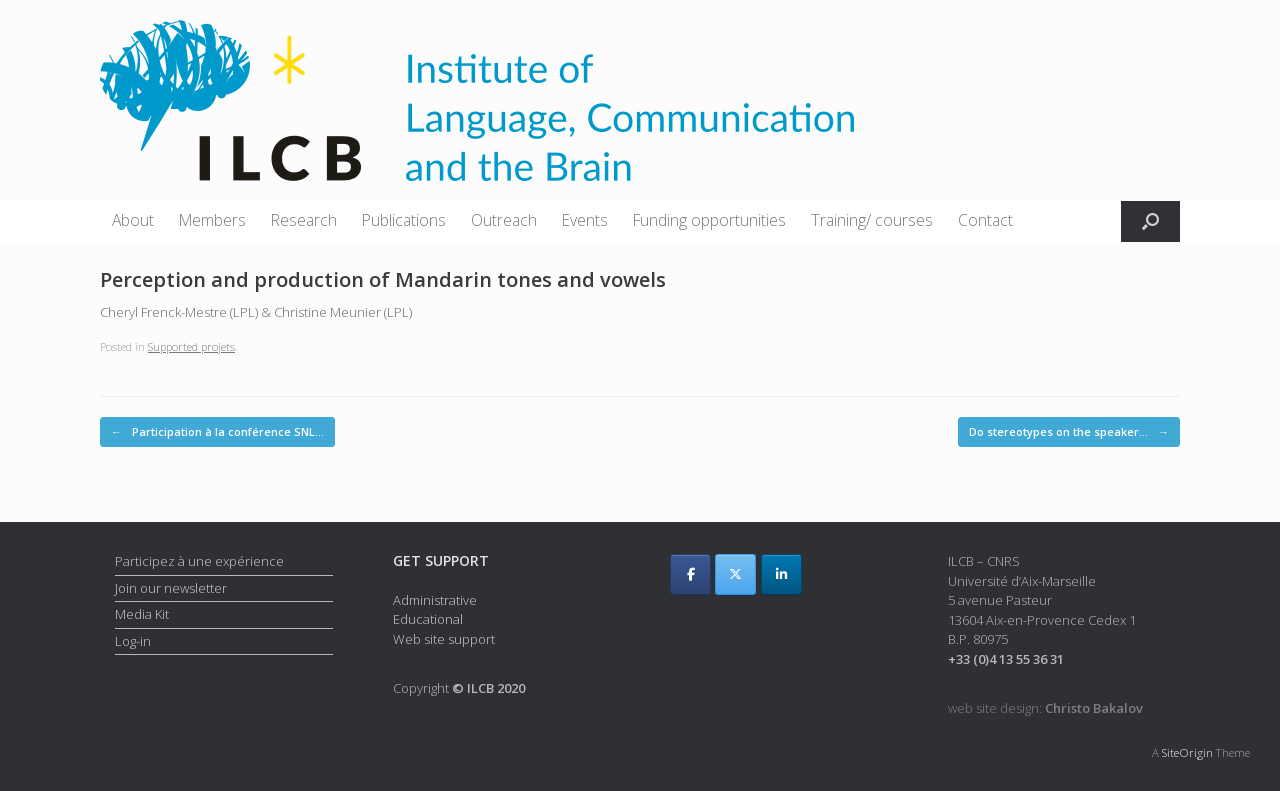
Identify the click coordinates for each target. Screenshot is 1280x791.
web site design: (1045, 708)
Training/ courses (872, 220)
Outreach (504, 220)
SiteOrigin (1187, 752)
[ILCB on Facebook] (690, 574)
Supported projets (191, 346)
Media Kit (142, 614)
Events (585, 220)
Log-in (133, 641)
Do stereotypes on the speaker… (1069, 432)
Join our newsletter (171, 588)
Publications (404, 220)
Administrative (435, 600)
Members (212, 220)
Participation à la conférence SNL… (217, 432)
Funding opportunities (709, 220)
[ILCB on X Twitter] (735, 574)
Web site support (444, 639)
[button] (1150, 221)
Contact (985, 220)
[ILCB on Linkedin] (781, 574)
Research (304, 220)
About (133, 220)
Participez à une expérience (199, 561)
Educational (428, 619)
